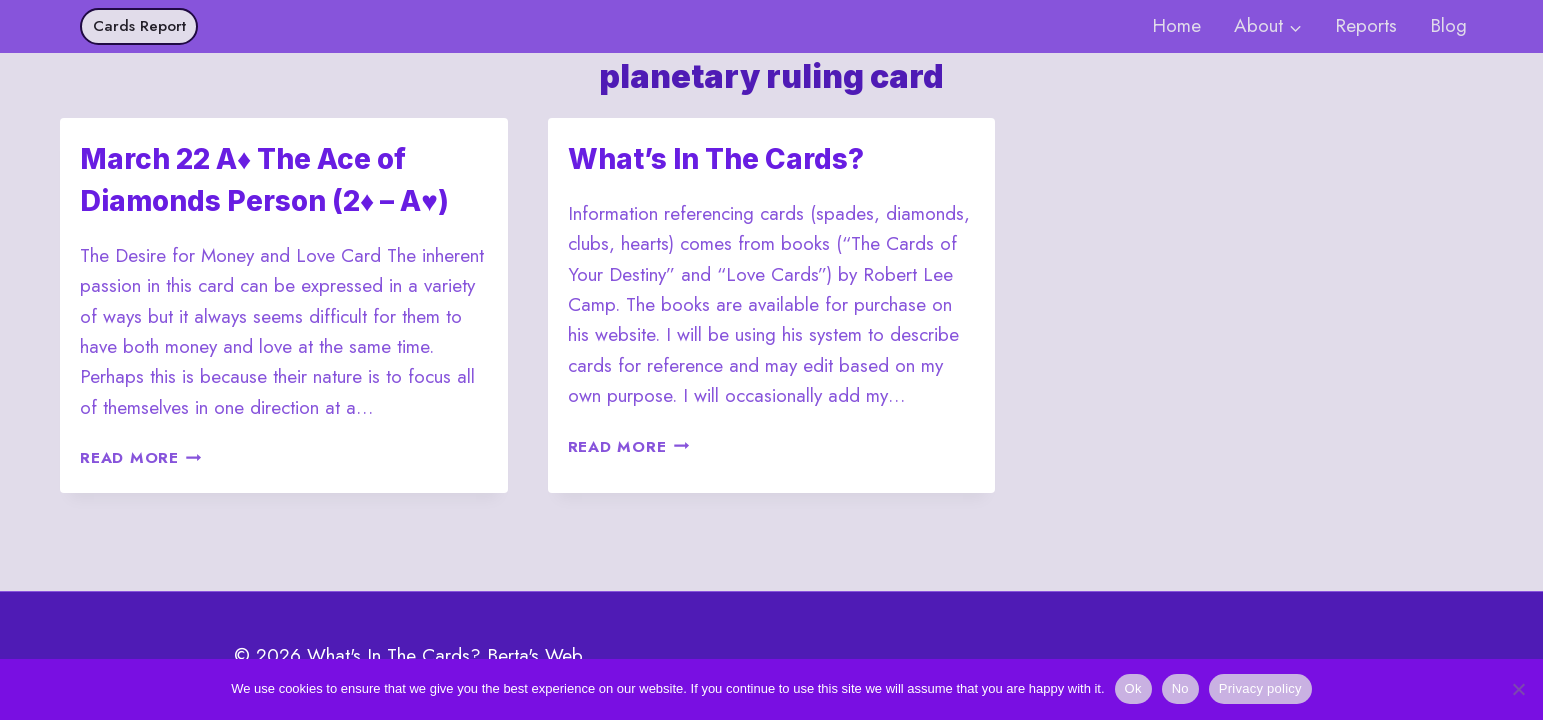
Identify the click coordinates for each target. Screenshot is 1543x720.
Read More (141, 458)
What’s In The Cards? (716, 159)
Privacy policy (1260, 688)
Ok (1133, 688)
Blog (1448, 25)
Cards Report (139, 26)
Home (1176, 25)
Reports (1366, 25)
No (1180, 688)
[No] (1518, 689)
